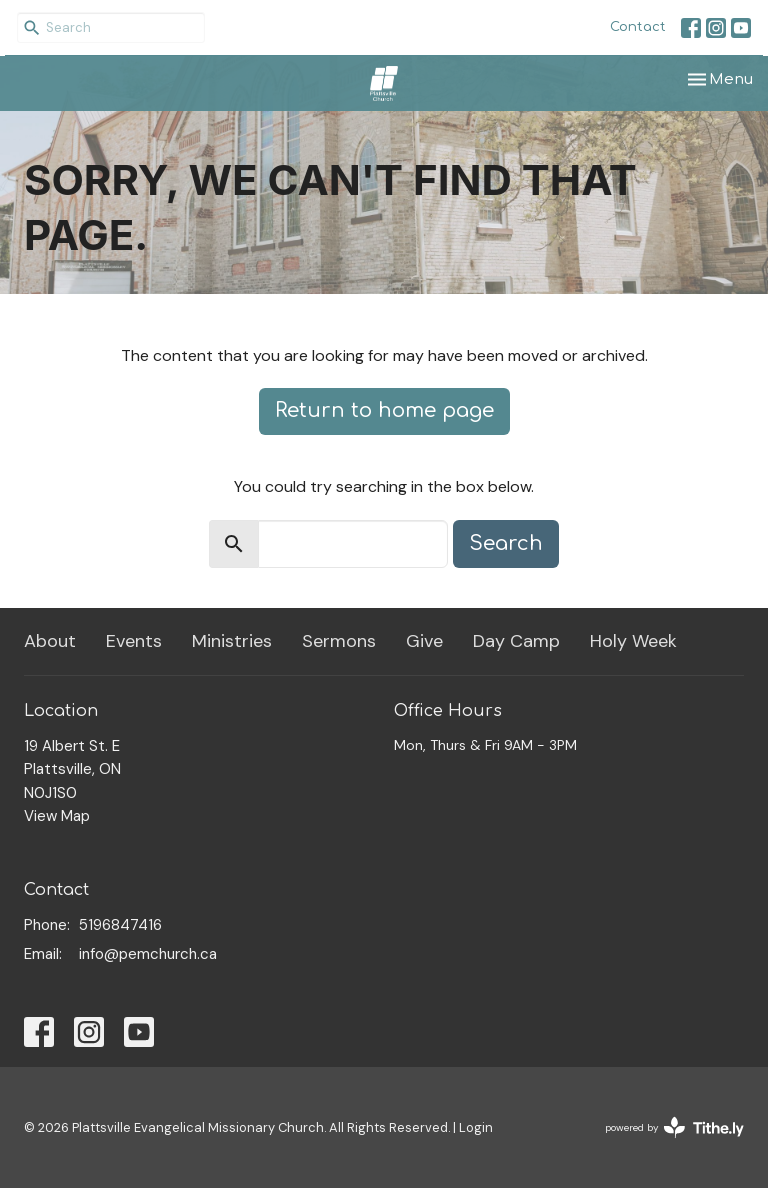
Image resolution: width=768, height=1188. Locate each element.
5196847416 (120, 925)
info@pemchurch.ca (148, 954)
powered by (674, 1127)
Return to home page (384, 410)
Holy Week (633, 641)
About (50, 641)
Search (506, 543)
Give (424, 641)
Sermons (339, 641)
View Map (57, 816)
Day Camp (516, 641)
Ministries (232, 641)
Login (476, 1127)
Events (134, 641)
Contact (638, 27)
